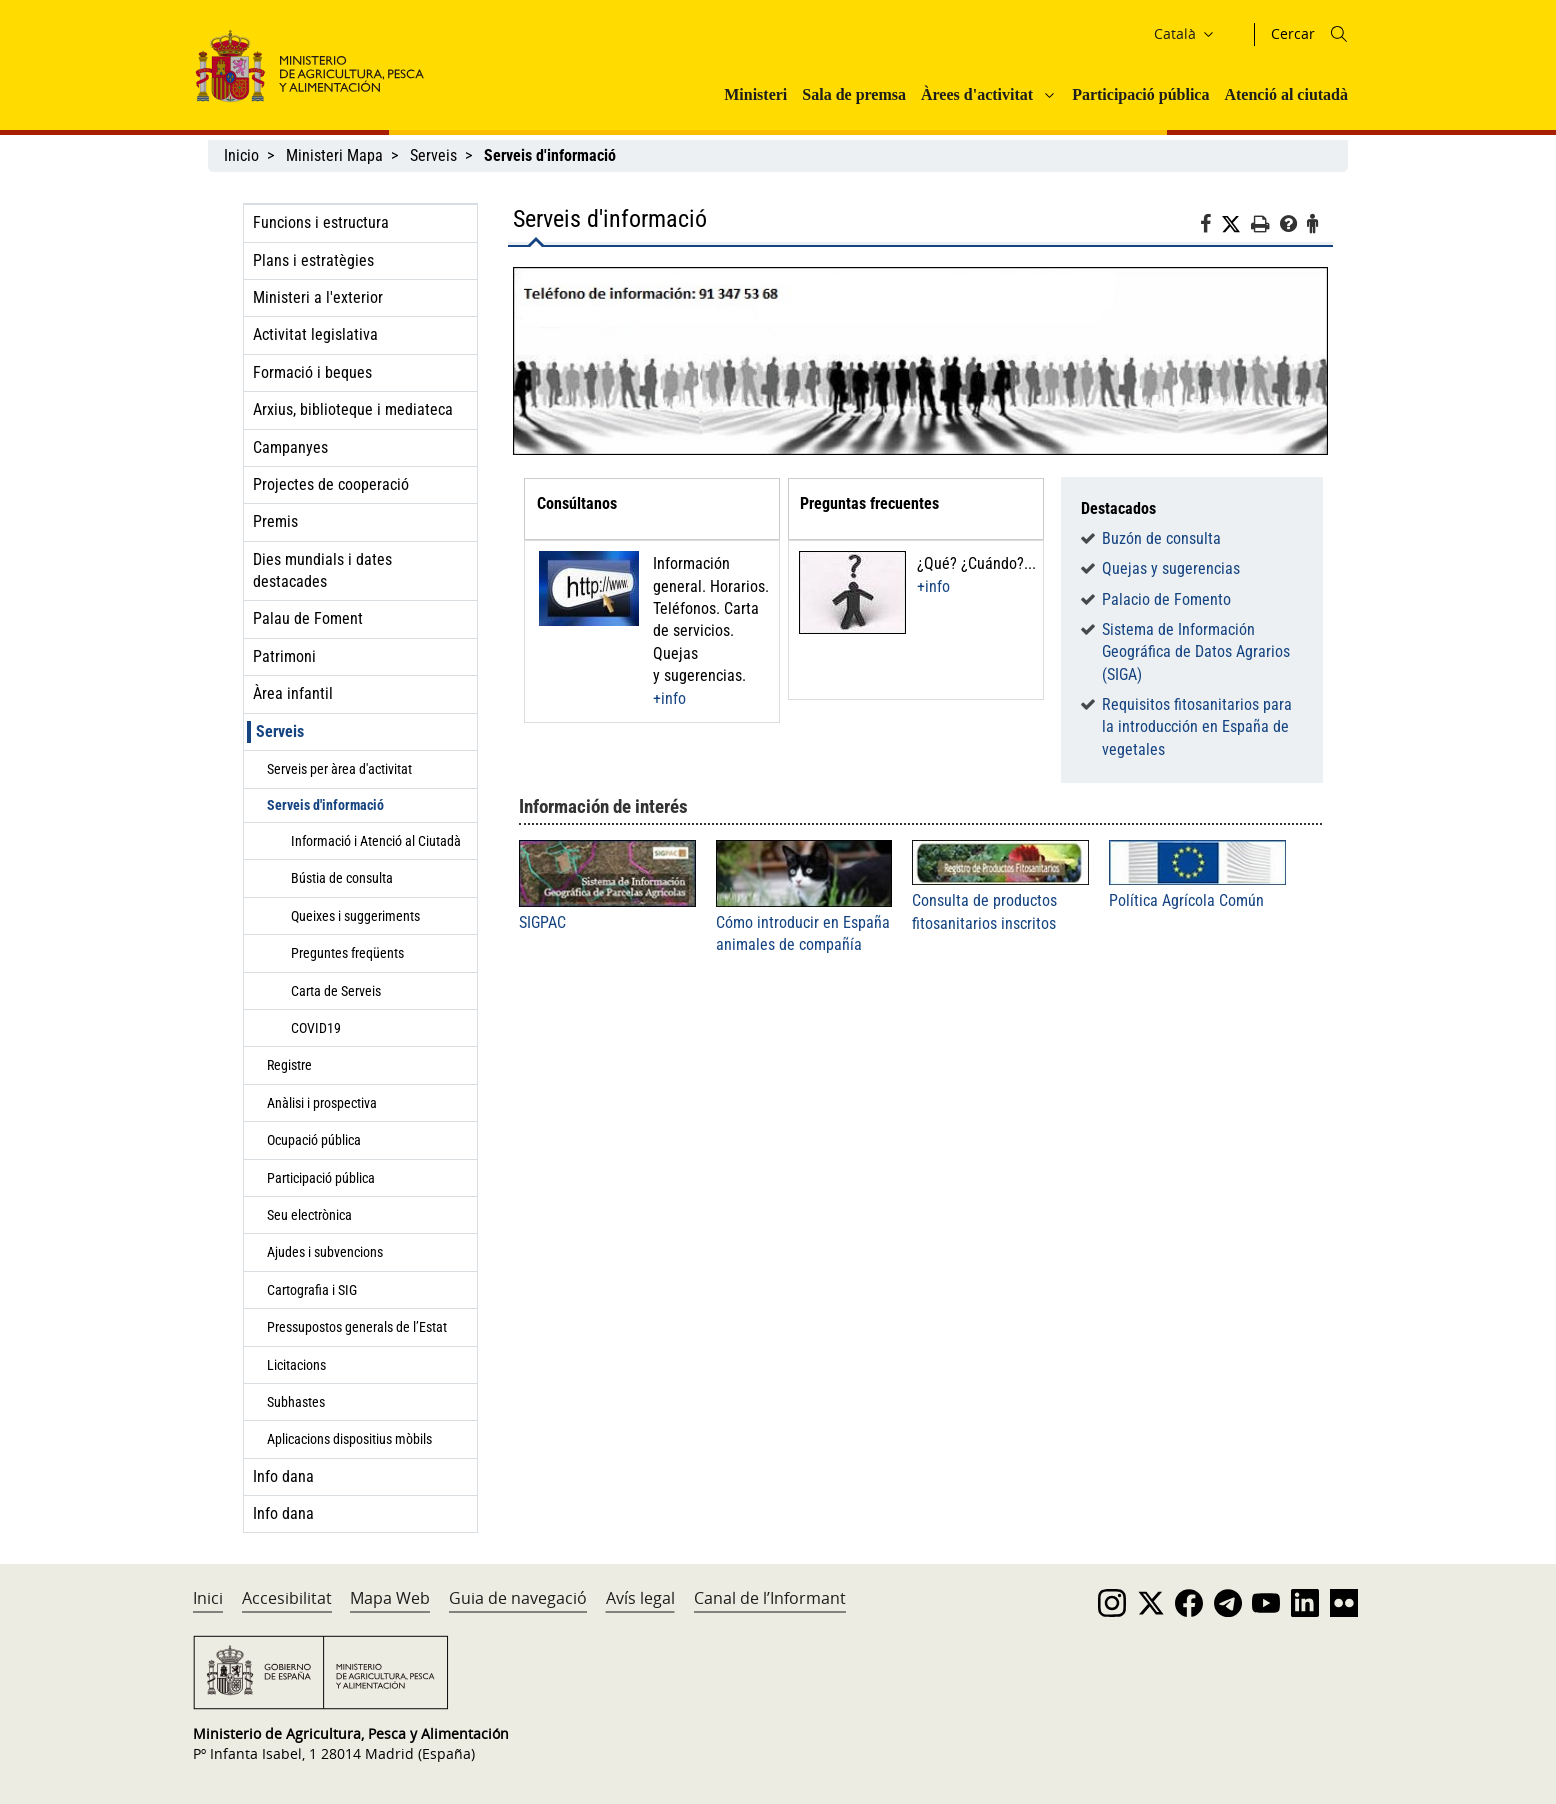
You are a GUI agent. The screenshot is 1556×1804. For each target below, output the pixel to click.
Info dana (283, 1476)
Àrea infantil (293, 693)
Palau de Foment (308, 618)
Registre (289, 1065)
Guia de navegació (518, 1598)
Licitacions (296, 1365)
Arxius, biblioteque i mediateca (353, 409)
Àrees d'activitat (977, 94)
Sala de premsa (854, 94)
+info (669, 698)
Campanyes (290, 447)
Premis (275, 521)
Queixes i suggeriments (355, 916)
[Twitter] (1236, 225)
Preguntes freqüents (347, 953)
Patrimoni (284, 656)
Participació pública (1140, 94)
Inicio (241, 155)
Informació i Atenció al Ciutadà (376, 841)
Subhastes (296, 1402)
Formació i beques (312, 372)
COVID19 (316, 1028)
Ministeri (755, 94)
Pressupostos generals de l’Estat (357, 1327)
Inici (208, 1598)
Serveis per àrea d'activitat (339, 769)
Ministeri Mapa (334, 155)
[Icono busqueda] (1339, 34)
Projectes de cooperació (331, 484)
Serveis (433, 155)
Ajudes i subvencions (325, 1252)
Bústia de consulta (342, 878)
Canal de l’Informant (770, 1598)
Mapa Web (390, 1598)
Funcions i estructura (321, 222)
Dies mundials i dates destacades (322, 570)
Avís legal (640, 1598)
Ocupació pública (314, 1140)
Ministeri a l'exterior (318, 297)
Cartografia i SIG (312, 1290)
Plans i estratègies (313, 260)
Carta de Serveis (336, 991)
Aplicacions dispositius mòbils (349, 1439)
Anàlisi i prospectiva (322, 1103)
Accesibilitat (287, 1598)
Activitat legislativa (315, 334)
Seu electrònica (309, 1215)
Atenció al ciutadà (1286, 94)
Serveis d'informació (325, 805)
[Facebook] (1210, 227)
